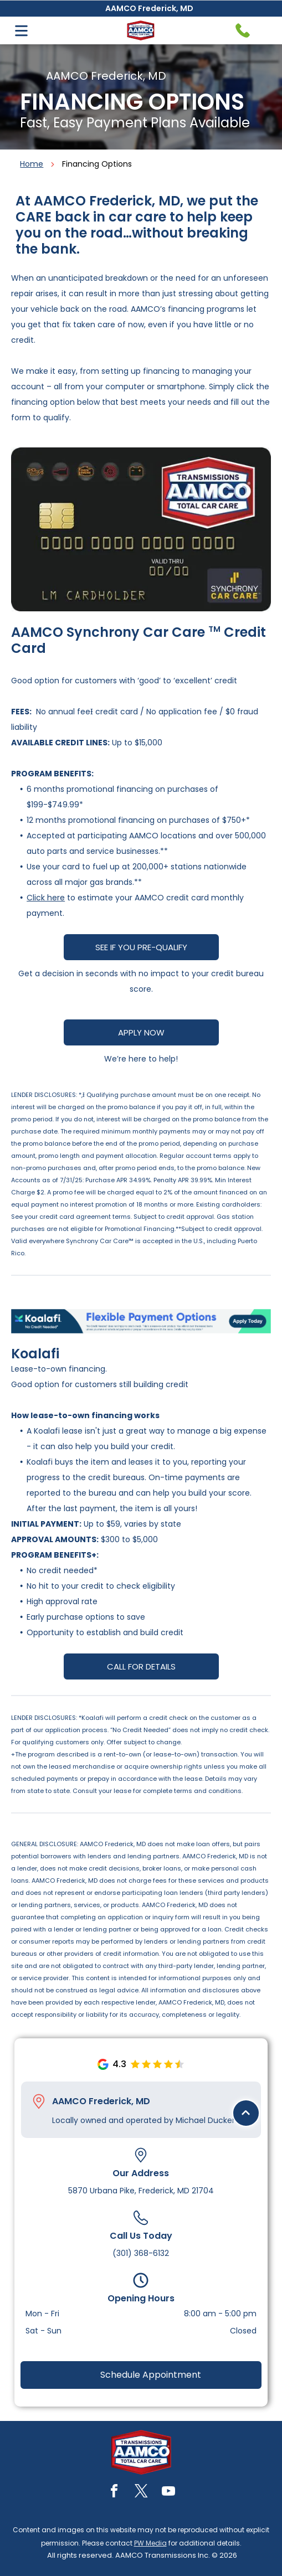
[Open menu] (21, 31)
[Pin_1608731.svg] (38, 2101)
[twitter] (141, 2492)
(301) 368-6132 (140, 2253)
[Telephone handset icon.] (242, 30)
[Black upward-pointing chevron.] (246, 2496)
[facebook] (114, 2492)
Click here (46, 897)
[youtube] (168, 2492)
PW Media (150, 2543)
